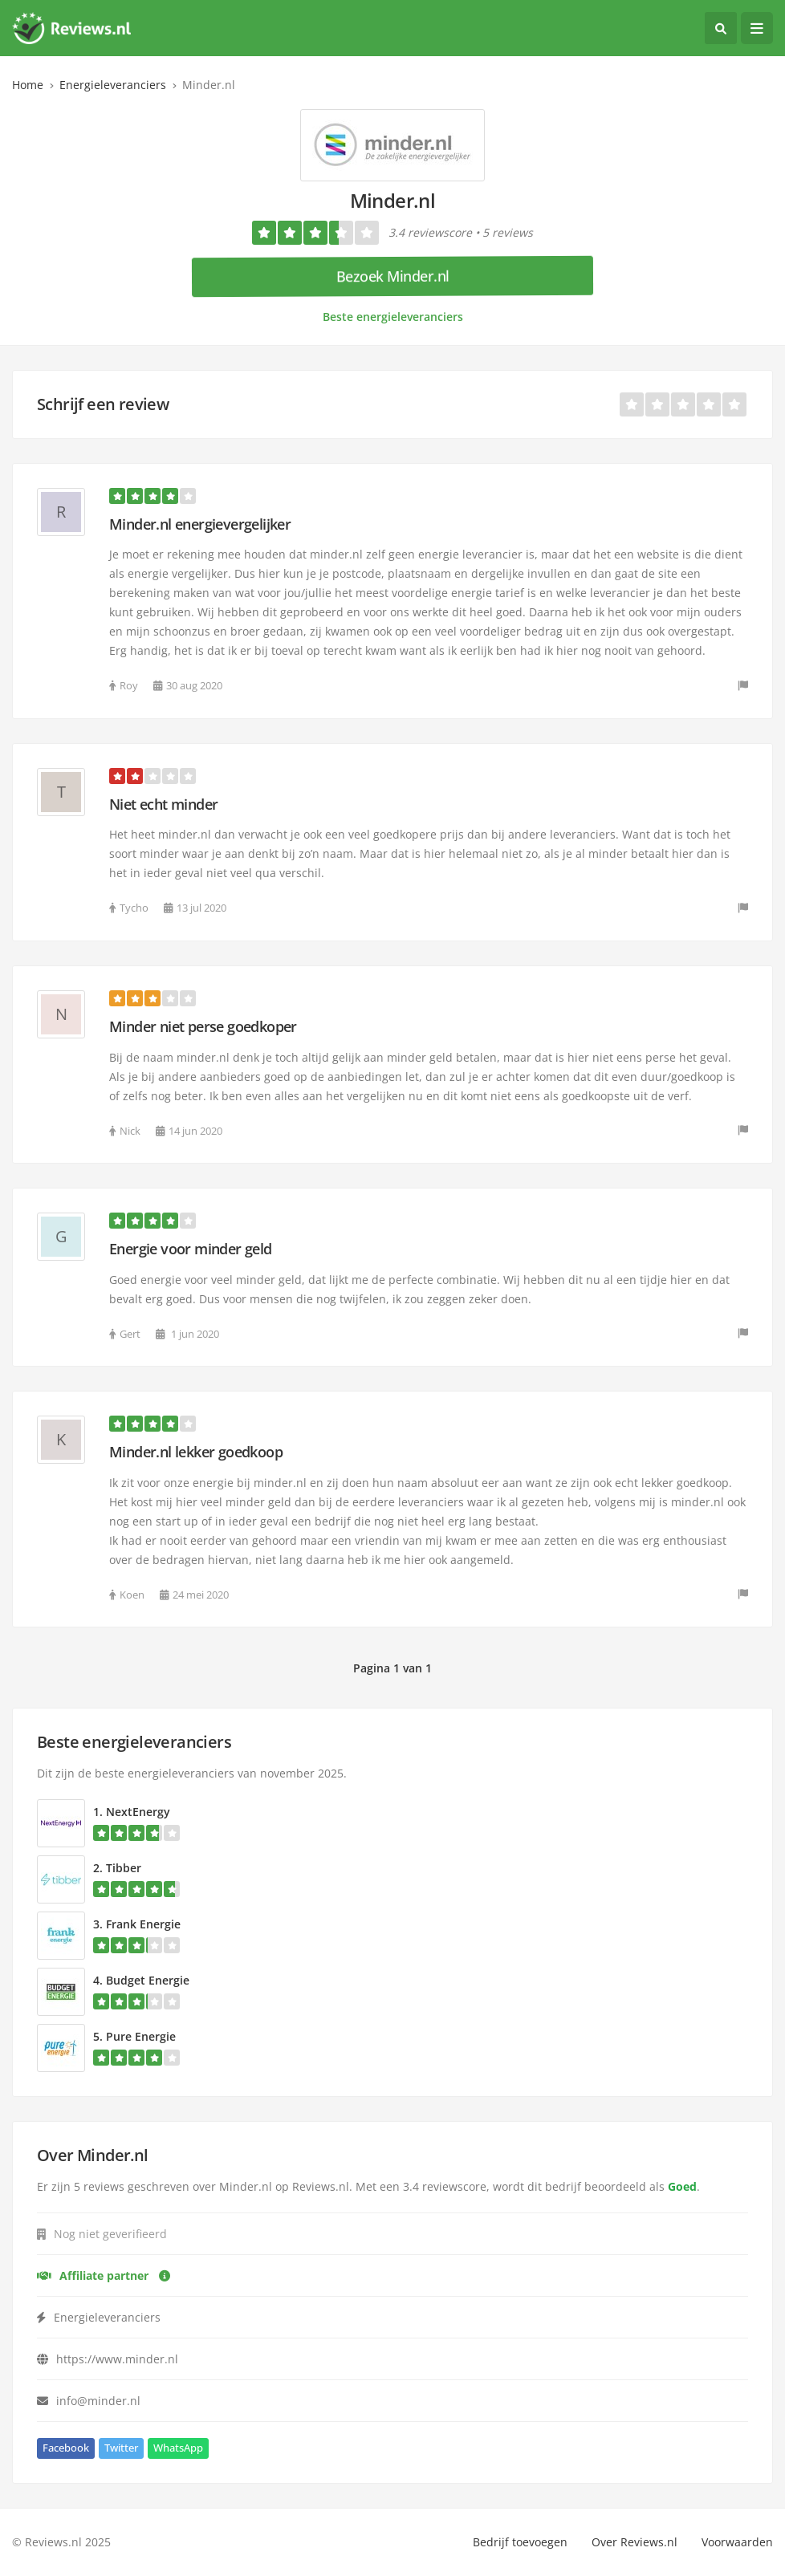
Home (27, 84)
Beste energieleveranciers (393, 316)
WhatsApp (178, 2447)
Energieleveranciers (112, 84)
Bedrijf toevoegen (520, 2542)
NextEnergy (138, 1811)
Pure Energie (141, 2036)
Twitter (121, 2447)
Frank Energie (143, 1924)
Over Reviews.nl (634, 2542)
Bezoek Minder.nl (392, 276)
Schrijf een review (103, 404)
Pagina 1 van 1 (392, 1668)
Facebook (66, 2447)
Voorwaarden (737, 2542)
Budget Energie (147, 1980)
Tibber (123, 1867)
